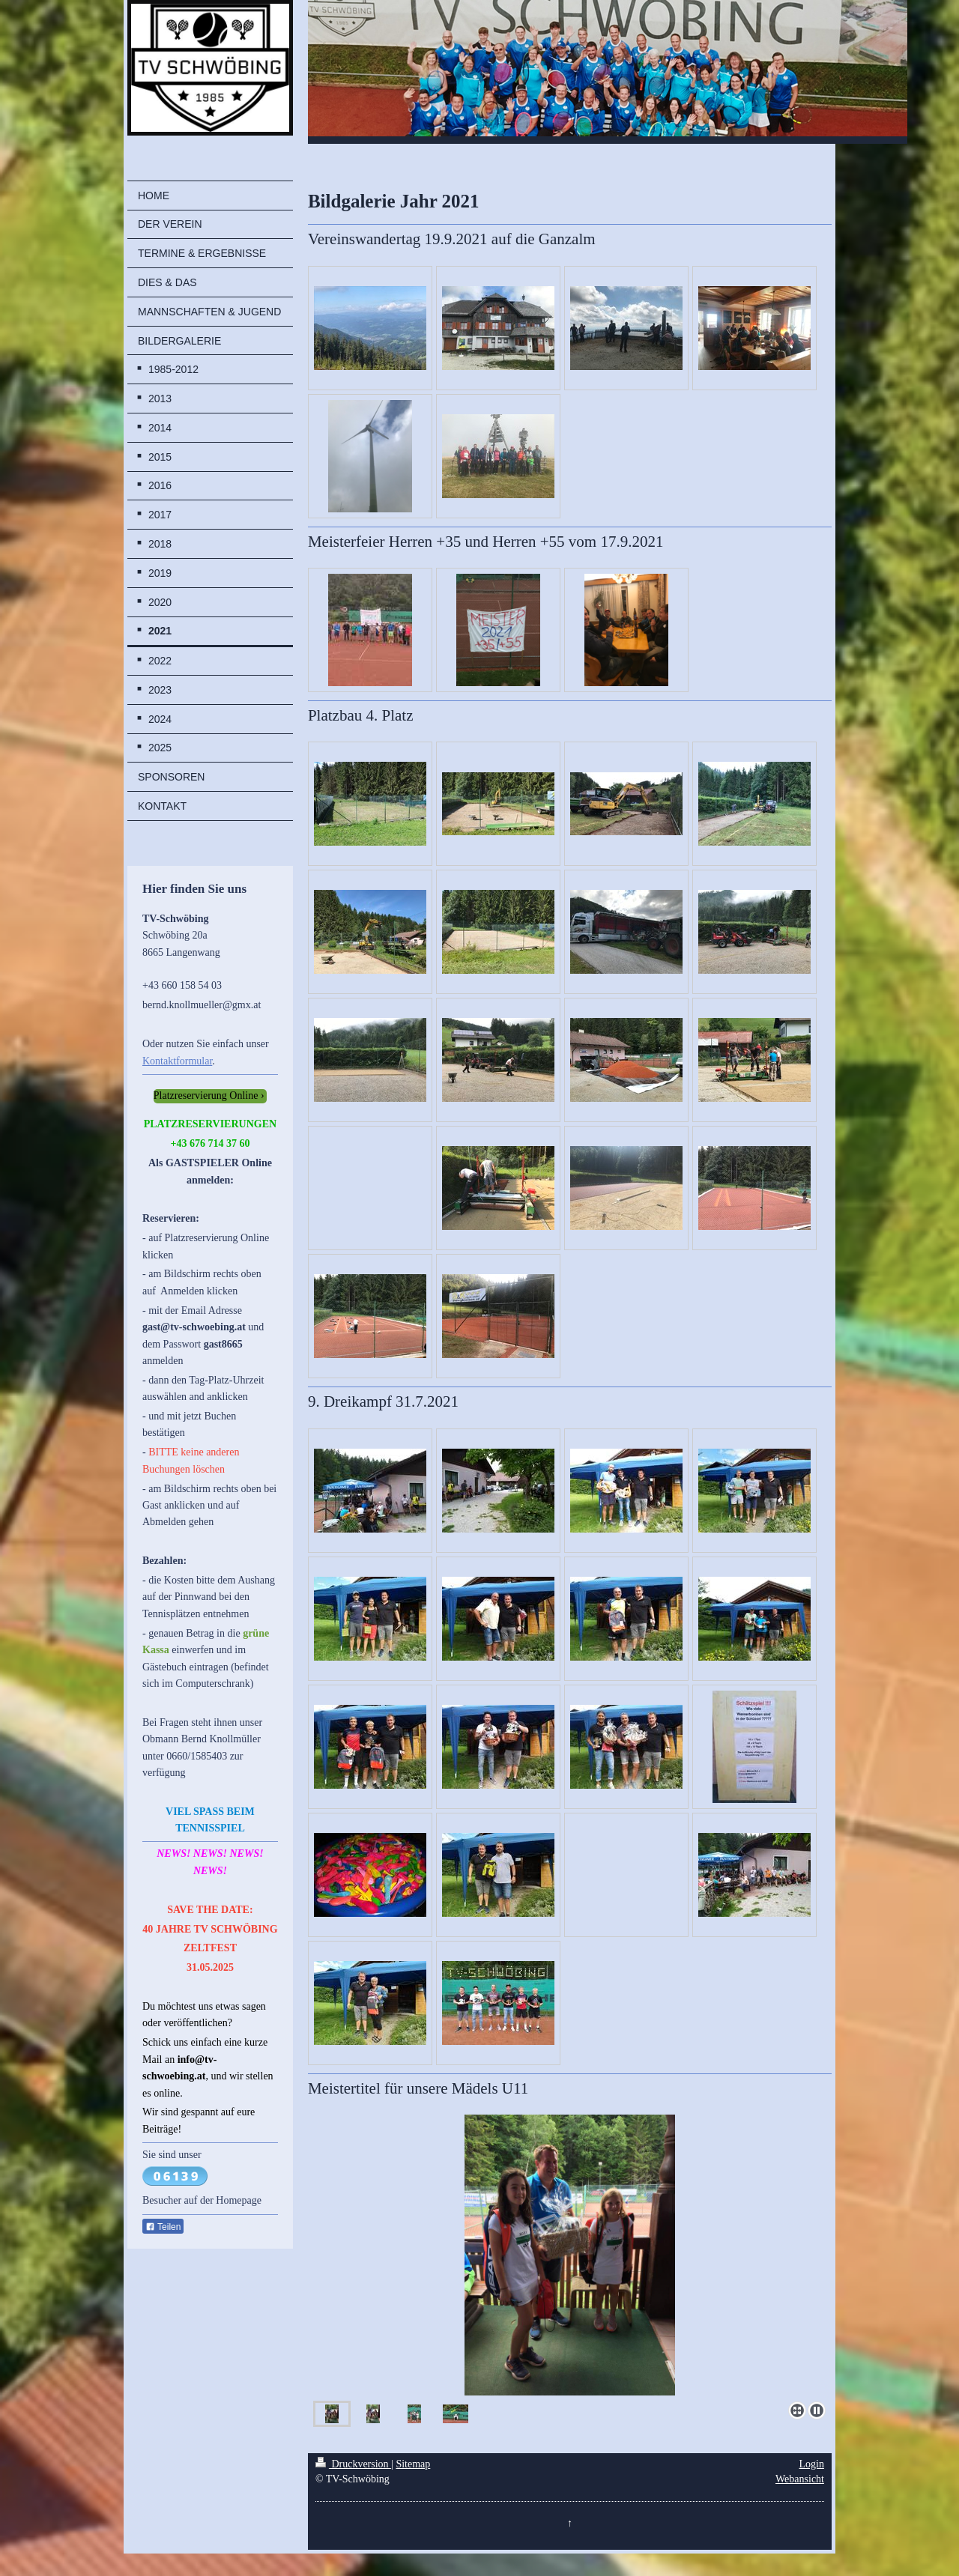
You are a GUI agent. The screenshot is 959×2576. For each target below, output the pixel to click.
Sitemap (413, 2464)
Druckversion (353, 2464)
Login (811, 2464)
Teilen (163, 2227)
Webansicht (799, 2479)
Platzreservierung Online (206, 1095)
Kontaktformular (177, 1061)
